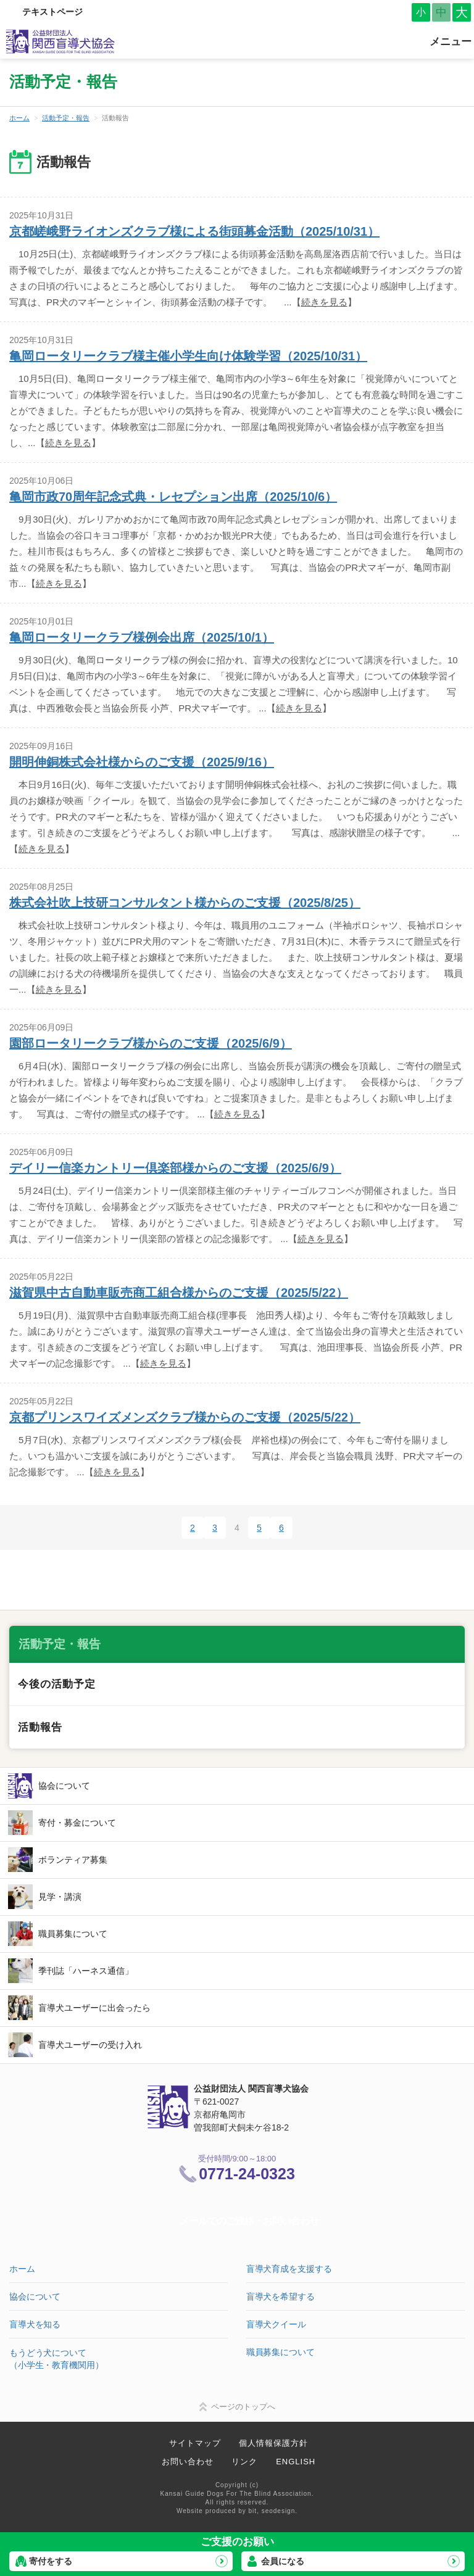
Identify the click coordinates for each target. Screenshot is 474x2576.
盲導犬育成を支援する (289, 2269)
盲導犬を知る (34, 2324)
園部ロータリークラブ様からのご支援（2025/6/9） (150, 1043)
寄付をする (50, 2561)
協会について (64, 1786)
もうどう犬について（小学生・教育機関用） (56, 2359)
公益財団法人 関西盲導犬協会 (60, 42)
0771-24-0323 (247, 2173)
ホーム (19, 118)
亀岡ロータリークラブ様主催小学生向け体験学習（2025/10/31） (188, 356)
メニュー (451, 42)
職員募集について (72, 1934)
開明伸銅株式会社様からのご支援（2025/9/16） (141, 762)
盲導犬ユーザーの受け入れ (90, 2045)
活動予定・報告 (65, 118)
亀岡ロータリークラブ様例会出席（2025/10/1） (141, 637)
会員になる (282, 2561)
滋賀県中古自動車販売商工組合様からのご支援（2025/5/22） (178, 1292)
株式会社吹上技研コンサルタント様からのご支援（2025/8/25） (184, 902)
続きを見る (324, 302)
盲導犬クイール (276, 2324)
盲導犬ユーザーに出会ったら (94, 2008)
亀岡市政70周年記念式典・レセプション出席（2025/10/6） (173, 496)
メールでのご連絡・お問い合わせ (249, 2221)
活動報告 (40, 1727)
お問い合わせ (188, 2461)
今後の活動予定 (57, 1684)
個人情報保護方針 (273, 2443)
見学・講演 (59, 1897)
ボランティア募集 (72, 1860)
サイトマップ (195, 2443)
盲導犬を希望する (280, 2296)
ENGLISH (295, 2461)
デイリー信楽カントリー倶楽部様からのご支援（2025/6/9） (175, 1168)
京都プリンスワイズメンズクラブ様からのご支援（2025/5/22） (184, 1417)
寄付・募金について (77, 1823)
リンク (244, 2461)
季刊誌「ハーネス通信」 (85, 1971)
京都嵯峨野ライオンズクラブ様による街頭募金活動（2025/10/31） (194, 231)
